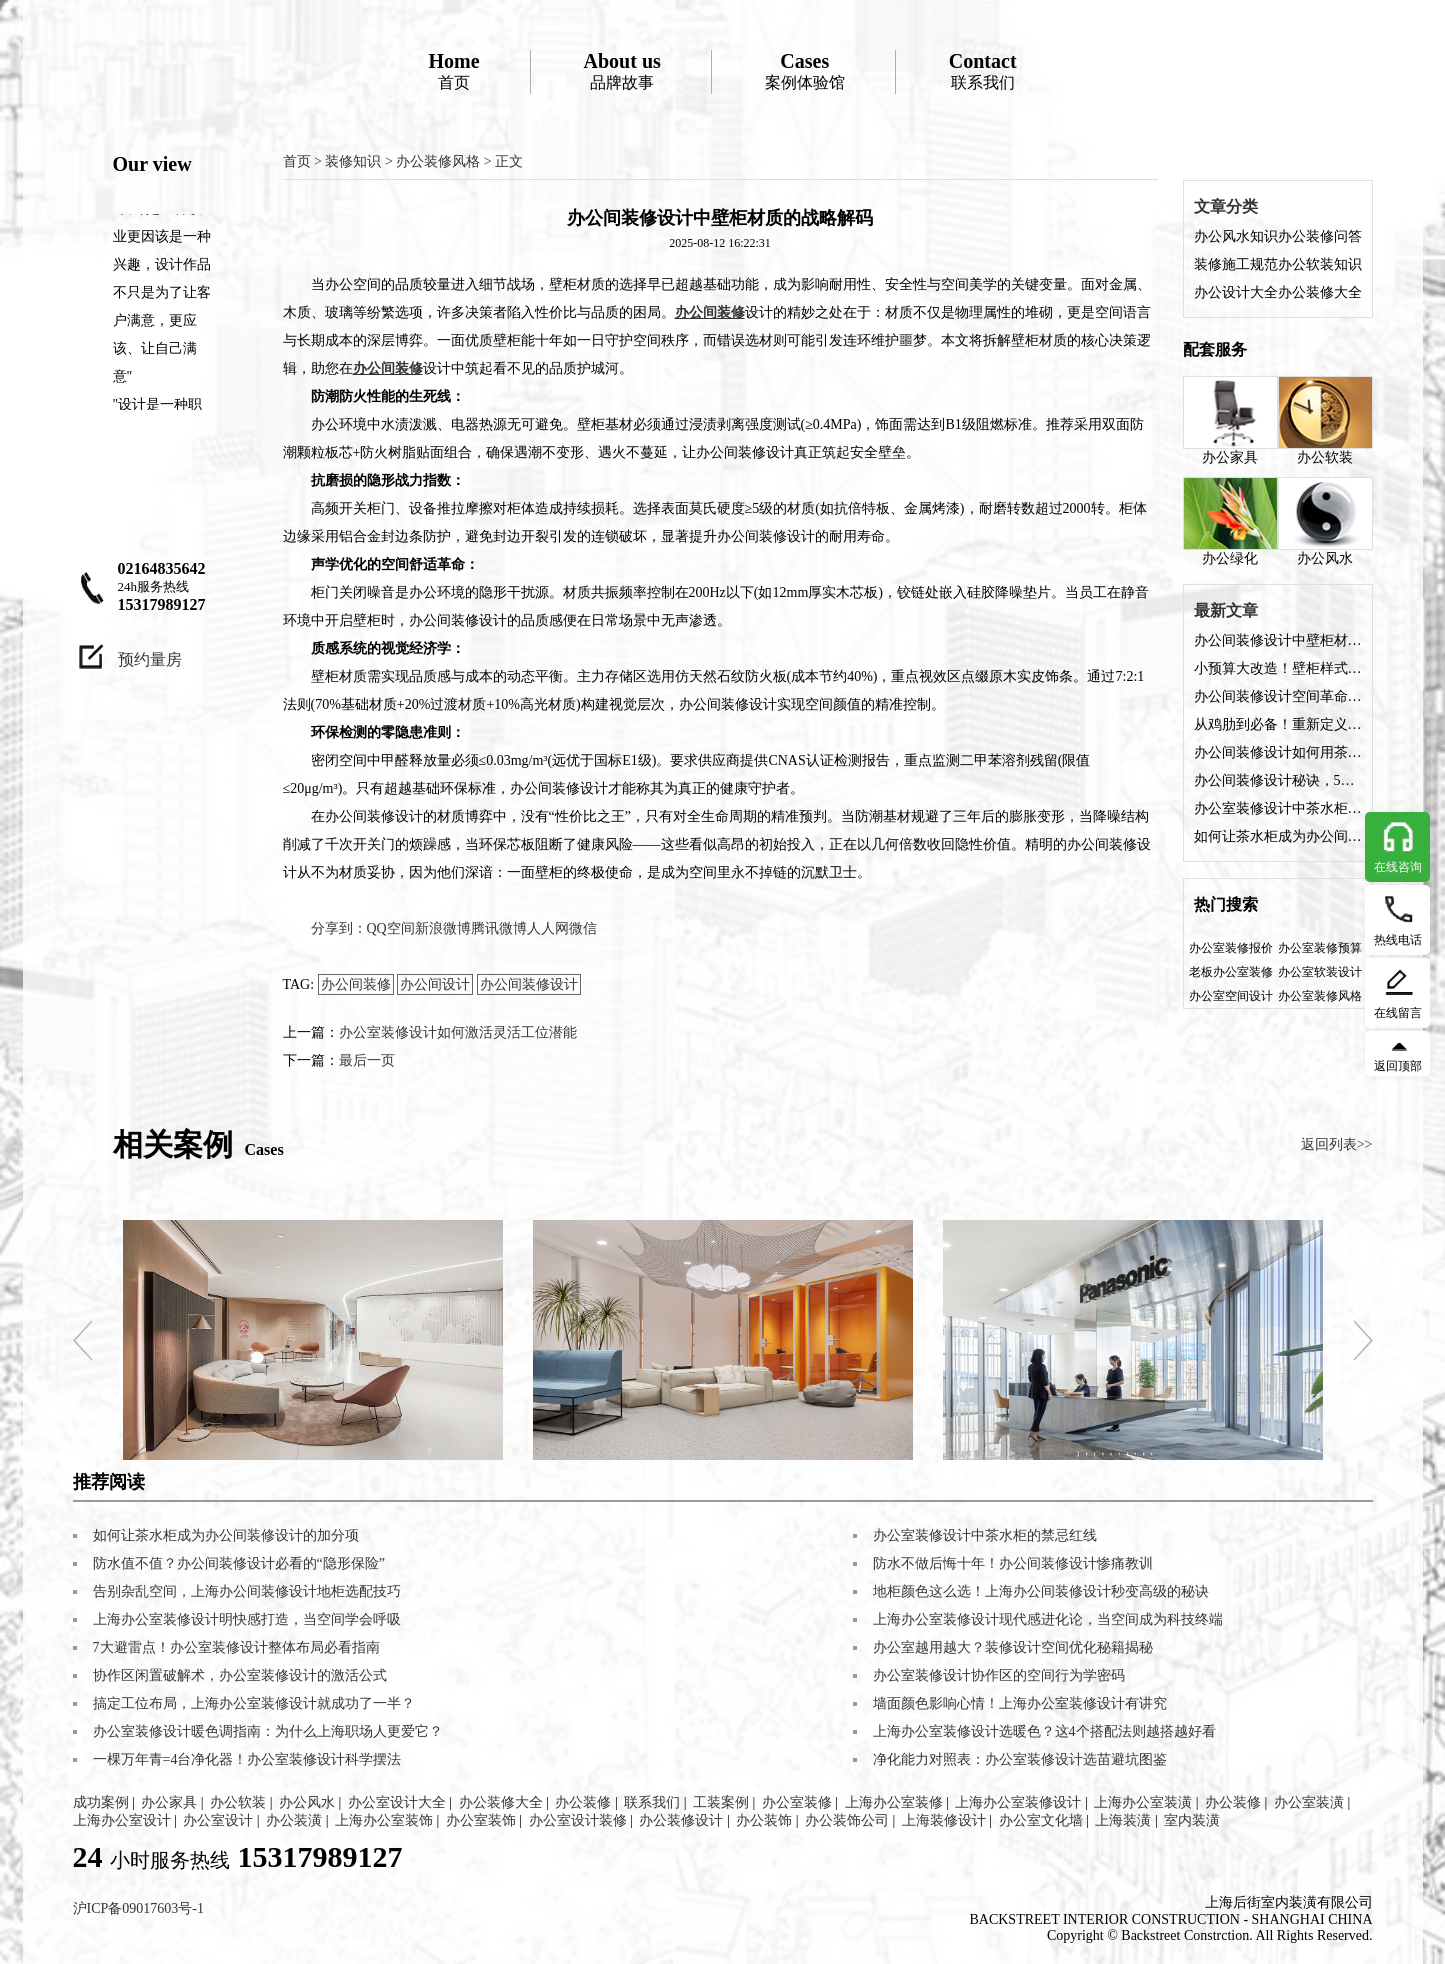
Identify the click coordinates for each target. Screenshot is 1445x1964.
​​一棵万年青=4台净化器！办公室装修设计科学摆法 (247, 1759)
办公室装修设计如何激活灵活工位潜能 (458, 1032)
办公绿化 (1230, 521)
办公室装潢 (1309, 1802)
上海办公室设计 (122, 1820)
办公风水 (1325, 521)
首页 (453, 70)
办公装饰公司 (847, 1820)
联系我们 (983, 70)
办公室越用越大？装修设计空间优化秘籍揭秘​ (1013, 1647)
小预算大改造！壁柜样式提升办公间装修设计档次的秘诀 (1278, 668)
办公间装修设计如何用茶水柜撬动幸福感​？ (1278, 752)
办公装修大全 (1320, 292)
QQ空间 (391, 928)
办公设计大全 (1236, 292)
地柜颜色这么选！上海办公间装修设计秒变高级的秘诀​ (1041, 1591)
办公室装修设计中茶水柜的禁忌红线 (1278, 808)
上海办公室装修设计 (1018, 1802)
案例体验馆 (805, 70)
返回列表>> (1337, 1144)
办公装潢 (294, 1820)
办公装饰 (764, 1820)
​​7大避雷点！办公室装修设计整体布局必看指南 (236, 1647)
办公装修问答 (1320, 236)
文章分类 (1226, 206)
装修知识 (353, 161)
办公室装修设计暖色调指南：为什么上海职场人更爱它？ (268, 1731)
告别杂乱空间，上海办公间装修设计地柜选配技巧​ (247, 1591)
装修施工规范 (1236, 264)
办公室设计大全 (397, 1802)
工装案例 (721, 1802)
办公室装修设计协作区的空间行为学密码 (999, 1675)
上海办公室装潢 (1143, 1802)
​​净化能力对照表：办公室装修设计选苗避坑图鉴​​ (1020, 1759)
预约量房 (150, 659)
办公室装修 (797, 1802)
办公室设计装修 (578, 1820)
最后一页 (367, 1060)
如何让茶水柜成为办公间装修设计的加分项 (1278, 836)
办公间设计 (435, 984)
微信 (583, 928)
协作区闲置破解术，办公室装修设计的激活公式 (240, 1675)
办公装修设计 (681, 1820)
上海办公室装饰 (384, 1820)
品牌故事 (622, 70)
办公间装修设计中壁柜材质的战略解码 (1278, 640)
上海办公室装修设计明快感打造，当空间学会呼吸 (247, 1619)
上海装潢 (1123, 1820)
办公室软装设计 (1320, 972)
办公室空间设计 (1231, 996)
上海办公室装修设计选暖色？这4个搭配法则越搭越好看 (1044, 1731)
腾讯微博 (499, 928)
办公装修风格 (438, 161)
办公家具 (1230, 420)
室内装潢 (1192, 1820)
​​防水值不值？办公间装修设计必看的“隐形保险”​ (239, 1563)
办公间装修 (356, 984)
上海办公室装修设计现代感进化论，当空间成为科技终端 (1048, 1619)
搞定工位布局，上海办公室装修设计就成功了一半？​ (254, 1703)
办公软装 (1325, 420)
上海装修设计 (944, 1820)
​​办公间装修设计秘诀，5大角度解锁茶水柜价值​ (1278, 780)
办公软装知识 (1320, 264)
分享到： (339, 928)
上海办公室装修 (894, 1802)
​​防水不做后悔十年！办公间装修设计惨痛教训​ (1013, 1563)
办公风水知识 (1236, 236)
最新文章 (1226, 610)
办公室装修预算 (1320, 948)
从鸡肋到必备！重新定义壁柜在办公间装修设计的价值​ (1278, 724)
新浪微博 (443, 928)
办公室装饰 (481, 1820)
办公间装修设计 (529, 984)
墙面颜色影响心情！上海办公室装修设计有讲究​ (1020, 1703)
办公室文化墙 (1041, 1820)
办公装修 (583, 1802)
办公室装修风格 (1320, 996)
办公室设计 (218, 1820)
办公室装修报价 (1231, 948)
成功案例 (101, 1802)
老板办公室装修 (1231, 972)
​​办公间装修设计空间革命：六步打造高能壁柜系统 (1278, 696)
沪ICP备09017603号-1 (138, 1908)
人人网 (548, 928)
